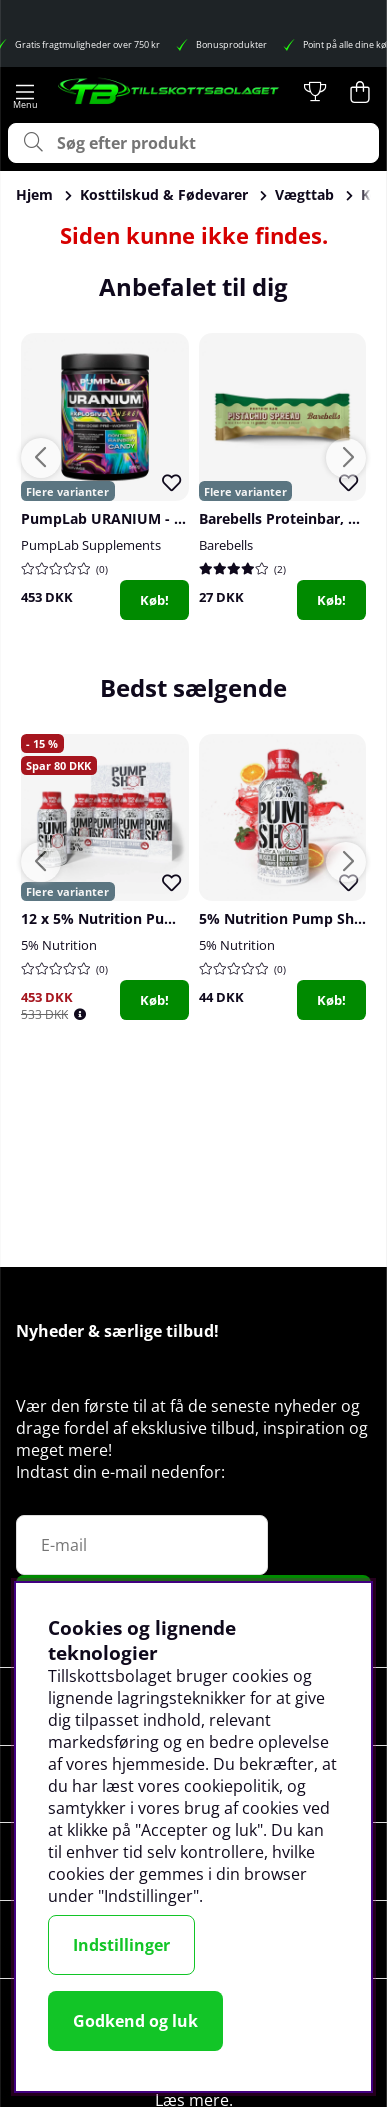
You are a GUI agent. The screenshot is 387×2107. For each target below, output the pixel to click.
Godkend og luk (135, 2021)
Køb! (154, 600)
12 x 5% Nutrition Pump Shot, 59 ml (145, 918)
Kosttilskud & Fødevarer (164, 194)
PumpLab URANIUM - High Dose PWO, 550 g (173, 518)
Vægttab (304, 194)
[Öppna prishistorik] (80, 1014)
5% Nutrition (59, 945)
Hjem (34, 194)
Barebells (226, 545)
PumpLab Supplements (91, 545)
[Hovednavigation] (25, 92)
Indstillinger (121, 1945)
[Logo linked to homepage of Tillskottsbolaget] (169, 92)
